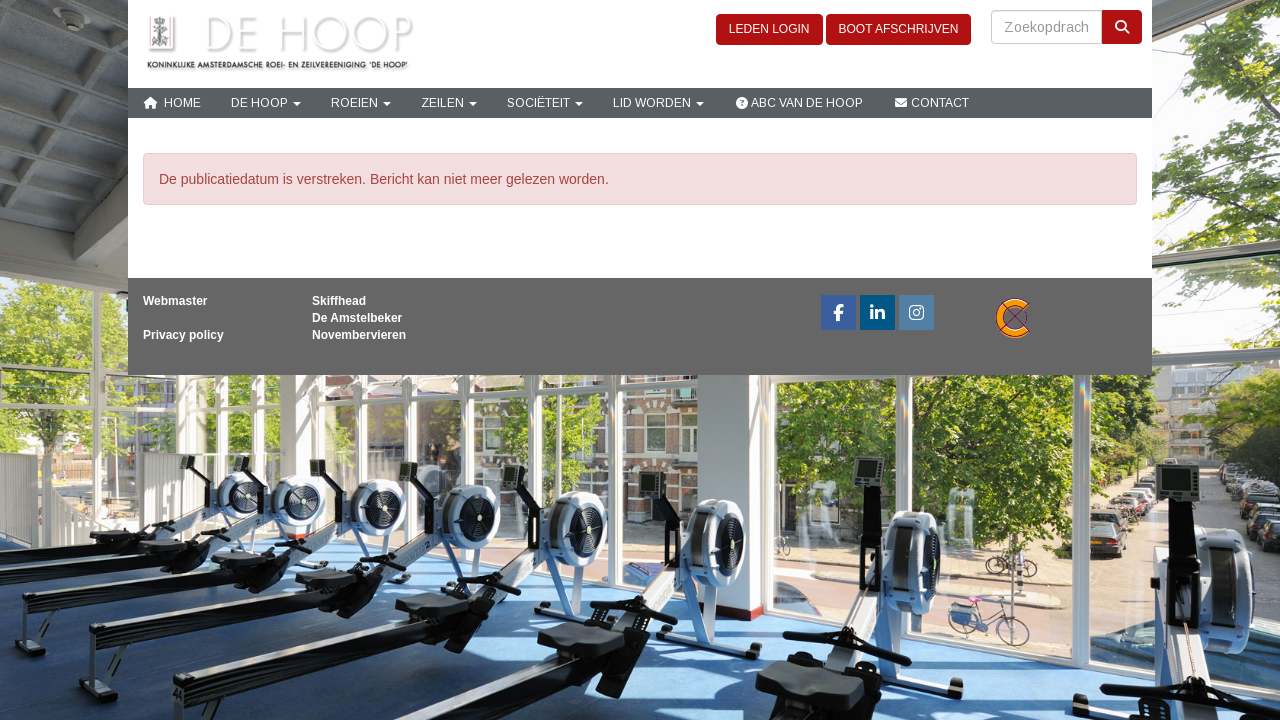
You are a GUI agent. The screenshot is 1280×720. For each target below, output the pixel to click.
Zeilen (449, 103)
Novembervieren (359, 335)
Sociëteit (545, 103)
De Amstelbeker (357, 318)
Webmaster (175, 301)
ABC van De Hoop (798, 103)
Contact (931, 103)
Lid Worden (658, 103)
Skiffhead (339, 301)
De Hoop (266, 103)
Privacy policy (183, 335)
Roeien (361, 103)
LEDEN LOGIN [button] (769, 29)
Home (172, 103)
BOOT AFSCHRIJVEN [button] (899, 29)
